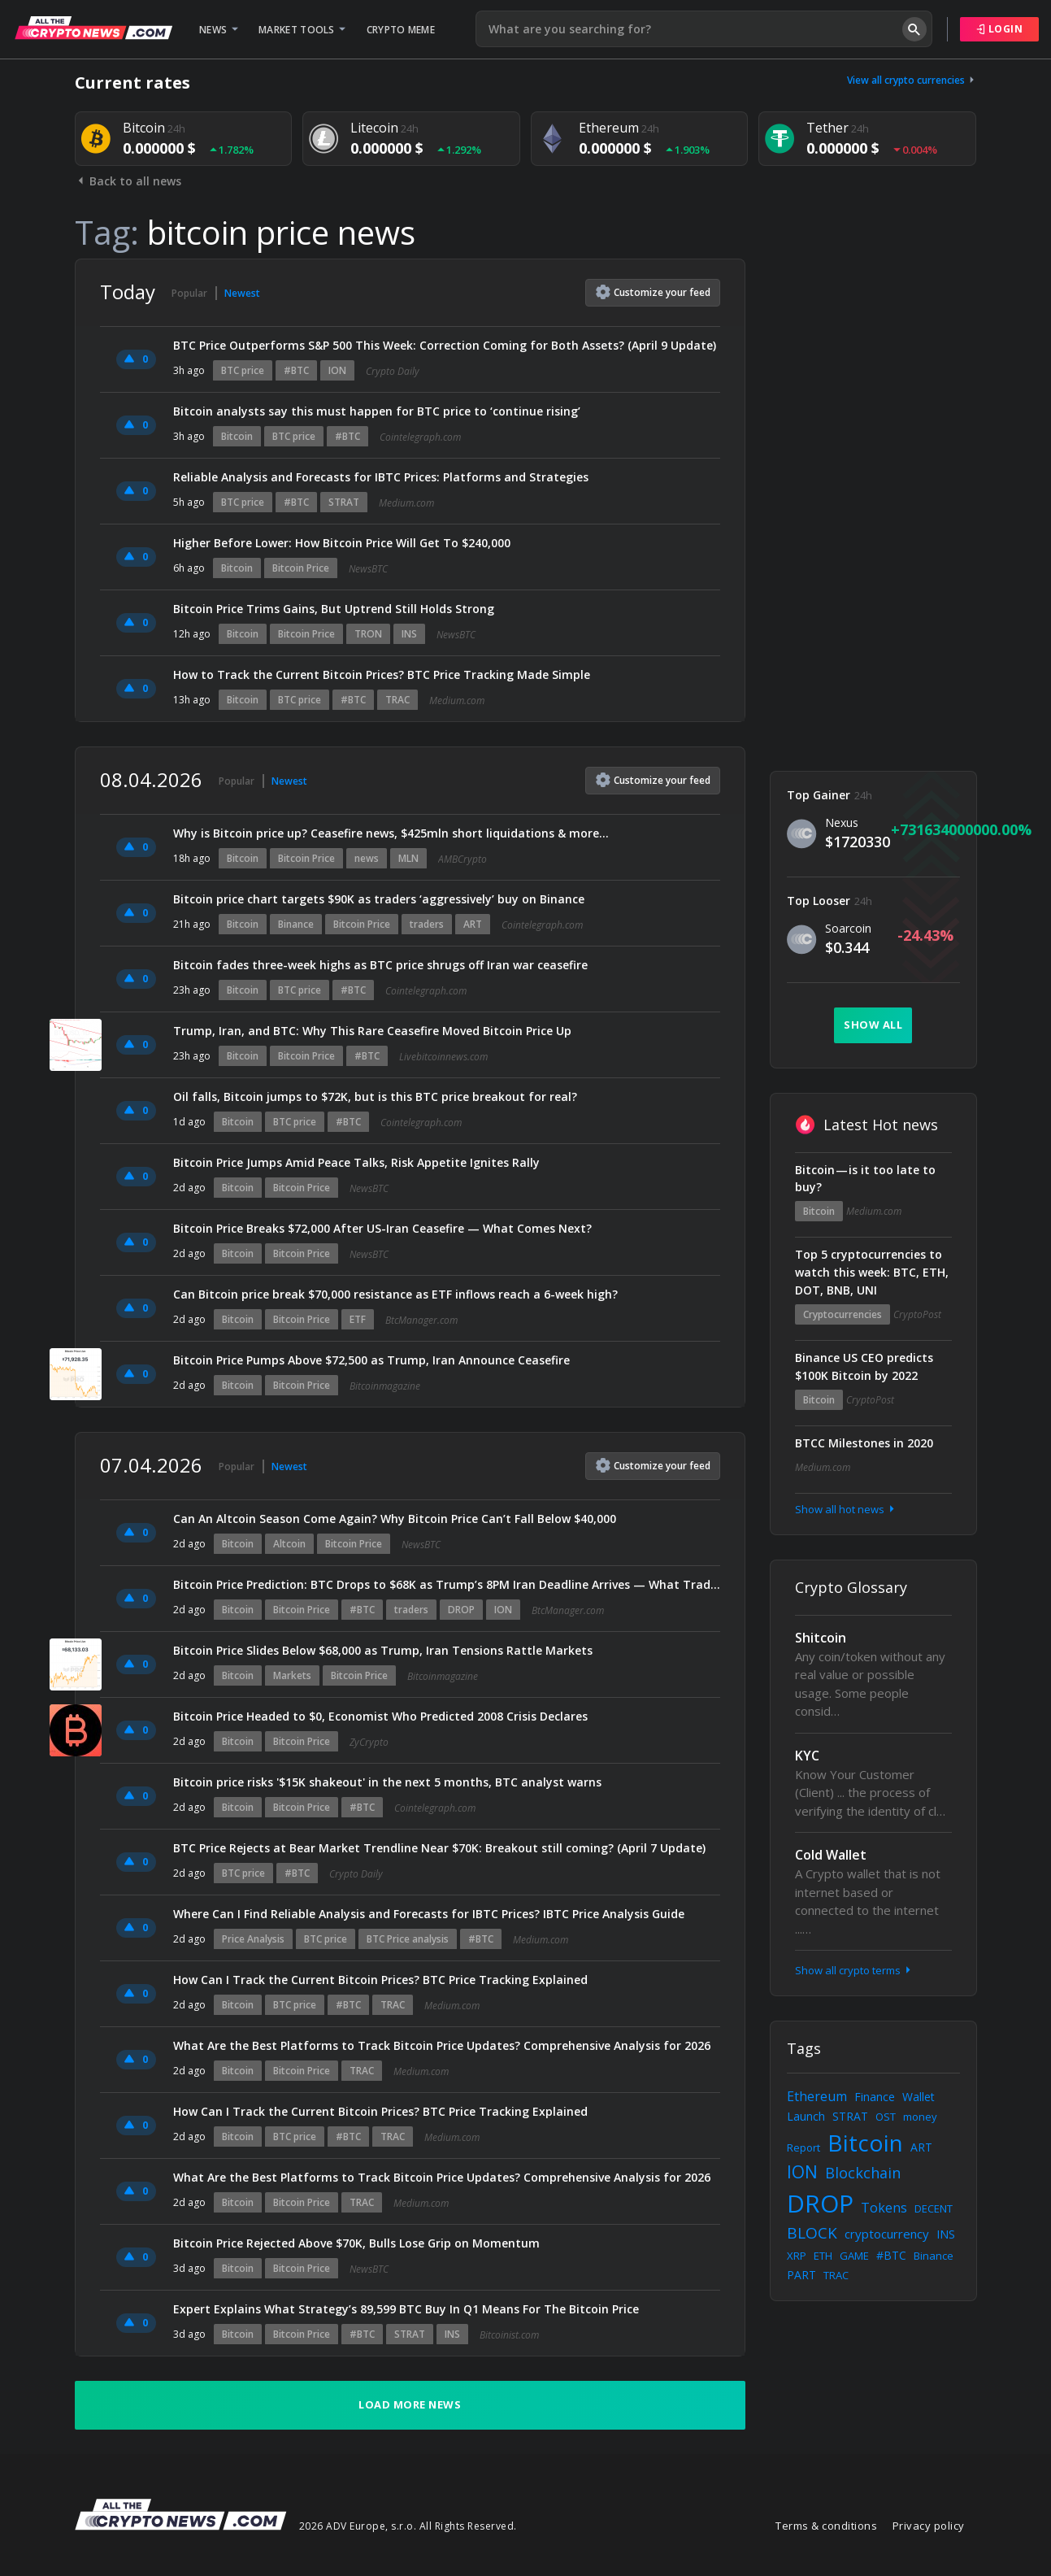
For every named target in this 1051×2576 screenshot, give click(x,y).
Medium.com (406, 503)
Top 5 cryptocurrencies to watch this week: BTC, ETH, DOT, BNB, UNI (872, 1272)
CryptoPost (917, 1314)
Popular (189, 293)
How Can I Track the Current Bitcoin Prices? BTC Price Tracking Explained (380, 1979)
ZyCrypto (369, 1742)
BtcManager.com (421, 1320)
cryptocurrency (887, 2234)
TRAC (397, 700)
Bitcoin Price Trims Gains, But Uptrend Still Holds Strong (333, 608)
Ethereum (817, 2096)
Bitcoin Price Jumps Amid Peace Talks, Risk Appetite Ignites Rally (356, 1162)
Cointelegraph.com (420, 437)
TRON (368, 634)
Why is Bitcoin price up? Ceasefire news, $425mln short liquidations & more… (391, 833)
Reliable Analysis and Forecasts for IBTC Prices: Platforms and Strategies (380, 477)
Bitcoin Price (300, 568)
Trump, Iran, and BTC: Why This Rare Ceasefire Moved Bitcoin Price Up (372, 1030)
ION (337, 370)
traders (427, 924)
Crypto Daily (392, 371)
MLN (408, 858)
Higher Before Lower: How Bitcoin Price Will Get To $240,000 (341, 542)
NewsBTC (368, 569)
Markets (292, 1675)
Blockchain (863, 2172)
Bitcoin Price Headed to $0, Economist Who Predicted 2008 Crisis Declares (380, 1716)
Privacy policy (928, 2525)
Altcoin (289, 1544)
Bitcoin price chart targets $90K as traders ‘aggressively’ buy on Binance (378, 899)
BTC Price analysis (408, 1939)
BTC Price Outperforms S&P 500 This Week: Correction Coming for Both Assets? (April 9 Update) (444, 345)
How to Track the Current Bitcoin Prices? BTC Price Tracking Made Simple (381, 674)
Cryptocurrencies (842, 1314)
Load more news (409, 2404)
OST (885, 2116)
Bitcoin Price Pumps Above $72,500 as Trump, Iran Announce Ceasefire (373, 1360)
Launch (806, 2116)
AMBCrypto (462, 859)
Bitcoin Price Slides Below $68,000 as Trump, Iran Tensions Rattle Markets (384, 1650)
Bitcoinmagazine (385, 1386)
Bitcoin (237, 436)
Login (999, 29)
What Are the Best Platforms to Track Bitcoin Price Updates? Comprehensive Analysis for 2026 (441, 2045)
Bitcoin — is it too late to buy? (865, 1178)
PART (801, 2274)
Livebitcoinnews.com (443, 1057)
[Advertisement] (873, 502)
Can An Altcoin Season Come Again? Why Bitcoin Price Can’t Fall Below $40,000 (394, 1518)
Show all (873, 1024)
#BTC (296, 370)
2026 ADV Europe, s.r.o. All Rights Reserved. (408, 2526)
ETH (823, 2255)
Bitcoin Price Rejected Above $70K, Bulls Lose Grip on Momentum (356, 2243)
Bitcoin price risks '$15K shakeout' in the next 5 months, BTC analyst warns (387, 1782)
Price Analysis (253, 1939)
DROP (461, 1610)
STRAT (343, 502)
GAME (854, 2255)
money (920, 2116)
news (366, 858)
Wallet (918, 2096)
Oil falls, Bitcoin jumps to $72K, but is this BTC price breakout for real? (375, 1096)
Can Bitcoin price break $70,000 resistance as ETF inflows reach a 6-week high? (395, 1294)
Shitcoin (820, 1638)
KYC (807, 1755)
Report (803, 2147)
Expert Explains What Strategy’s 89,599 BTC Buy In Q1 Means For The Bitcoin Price (406, 2309)
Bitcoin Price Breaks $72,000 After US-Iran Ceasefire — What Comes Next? (382, 1228)
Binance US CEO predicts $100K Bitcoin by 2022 (864, 1366)
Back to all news (128, 181)
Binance (296, 924)
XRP (796, 2255)
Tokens (884, 2208)
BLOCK (812, 2232)
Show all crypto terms (854, 1970)
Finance (874, 2096)
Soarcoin (848, 928)
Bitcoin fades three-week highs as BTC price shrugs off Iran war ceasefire (380, 965)
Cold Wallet (830, 1855)
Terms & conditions (826, 2525)
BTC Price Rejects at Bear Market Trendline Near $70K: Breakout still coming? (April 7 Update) (439, 1848)
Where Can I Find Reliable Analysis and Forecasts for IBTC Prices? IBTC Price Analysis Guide (428, 1913)
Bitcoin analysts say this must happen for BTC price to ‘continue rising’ (376, 411)
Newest (242, 293)
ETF (358, 1319)
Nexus (841, 822)
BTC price (242, 370)
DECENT (933, 2208)
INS (409, 634)
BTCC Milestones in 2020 (864, 1443)
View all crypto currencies (912, 80)
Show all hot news (846, 1509)
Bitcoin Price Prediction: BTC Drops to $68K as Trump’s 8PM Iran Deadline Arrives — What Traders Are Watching (446, 1584)
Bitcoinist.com (509, 2335)
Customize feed (653, 292)
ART (472, 924)
